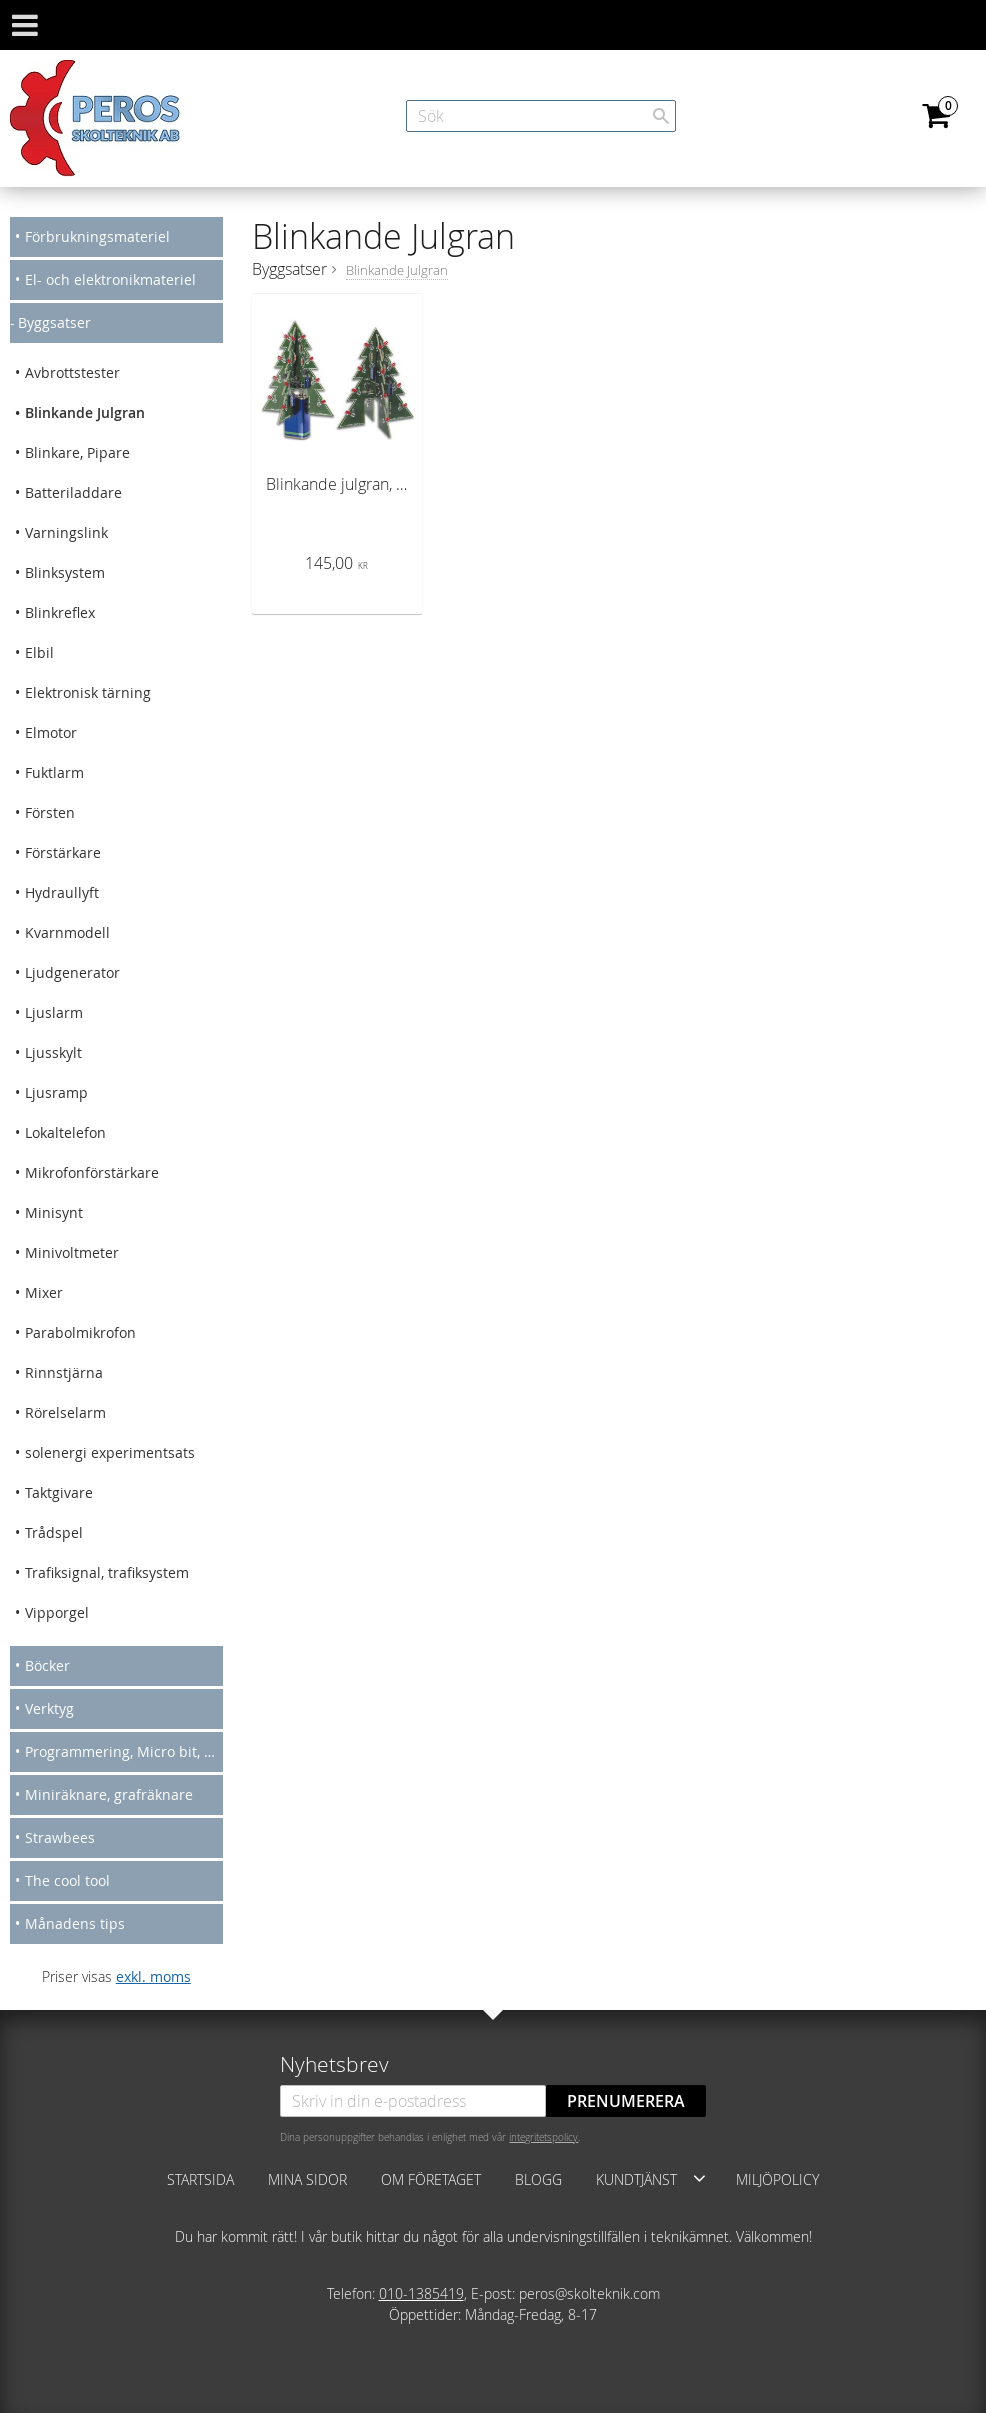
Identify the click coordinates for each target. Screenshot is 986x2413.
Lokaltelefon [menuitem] (65, 1132)
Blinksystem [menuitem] (65, 572)
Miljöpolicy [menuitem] (777, 2179)
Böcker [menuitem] (47, 1665)
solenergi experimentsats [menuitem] (110, 1452)
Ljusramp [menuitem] (56, 1092)
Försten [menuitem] (50, 812)
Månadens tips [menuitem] (75, 1923)
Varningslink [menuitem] (66, 532)
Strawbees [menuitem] (60, 1837)
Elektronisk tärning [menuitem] (88, 692)
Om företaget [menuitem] (431, 2179)
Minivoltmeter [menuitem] (72, 1252)
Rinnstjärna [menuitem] (64, 1372)
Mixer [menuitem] (44, 1292)
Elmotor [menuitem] (51, 732)
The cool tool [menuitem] (67, 1880)
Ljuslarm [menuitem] (54, 1012)
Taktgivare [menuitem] (59, 1492)
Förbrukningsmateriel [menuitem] (97, 236)
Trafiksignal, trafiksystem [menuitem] (107, 1572)
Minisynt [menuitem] (54, 1212)
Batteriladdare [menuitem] (73, 492)
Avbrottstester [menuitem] (72, 372)
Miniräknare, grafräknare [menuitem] (109, 1794)
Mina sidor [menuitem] (307, 2179)
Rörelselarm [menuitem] (65, 1412)
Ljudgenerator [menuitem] (72, 972)
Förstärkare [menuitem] (63, 852)
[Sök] (661, 116)
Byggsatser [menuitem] (54, 322)
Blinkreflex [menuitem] (60, 612)
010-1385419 (421, 2293)
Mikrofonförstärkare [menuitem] (92, 1172)
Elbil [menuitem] (39, 652)
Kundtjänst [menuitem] (636, 2179)
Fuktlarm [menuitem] (54, 772)
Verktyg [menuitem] (49, 1708)
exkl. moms (153, 1976)
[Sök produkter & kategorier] (541, 116)
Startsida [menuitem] (200, 2179)
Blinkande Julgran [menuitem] (85, 412)
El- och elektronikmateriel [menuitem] (110, 279)
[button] (699, 2178)
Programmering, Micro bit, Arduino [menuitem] (124, 1751)
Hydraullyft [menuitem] (62, 892)
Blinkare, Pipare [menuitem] (77, 452)
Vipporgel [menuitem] (57, 1612)
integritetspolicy (543, 2137)
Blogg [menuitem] (538, 2179)
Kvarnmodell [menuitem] (67, 932)
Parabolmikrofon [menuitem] (80, 1332)
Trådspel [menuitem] (54, 1532)
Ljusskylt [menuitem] (53, 1052)
